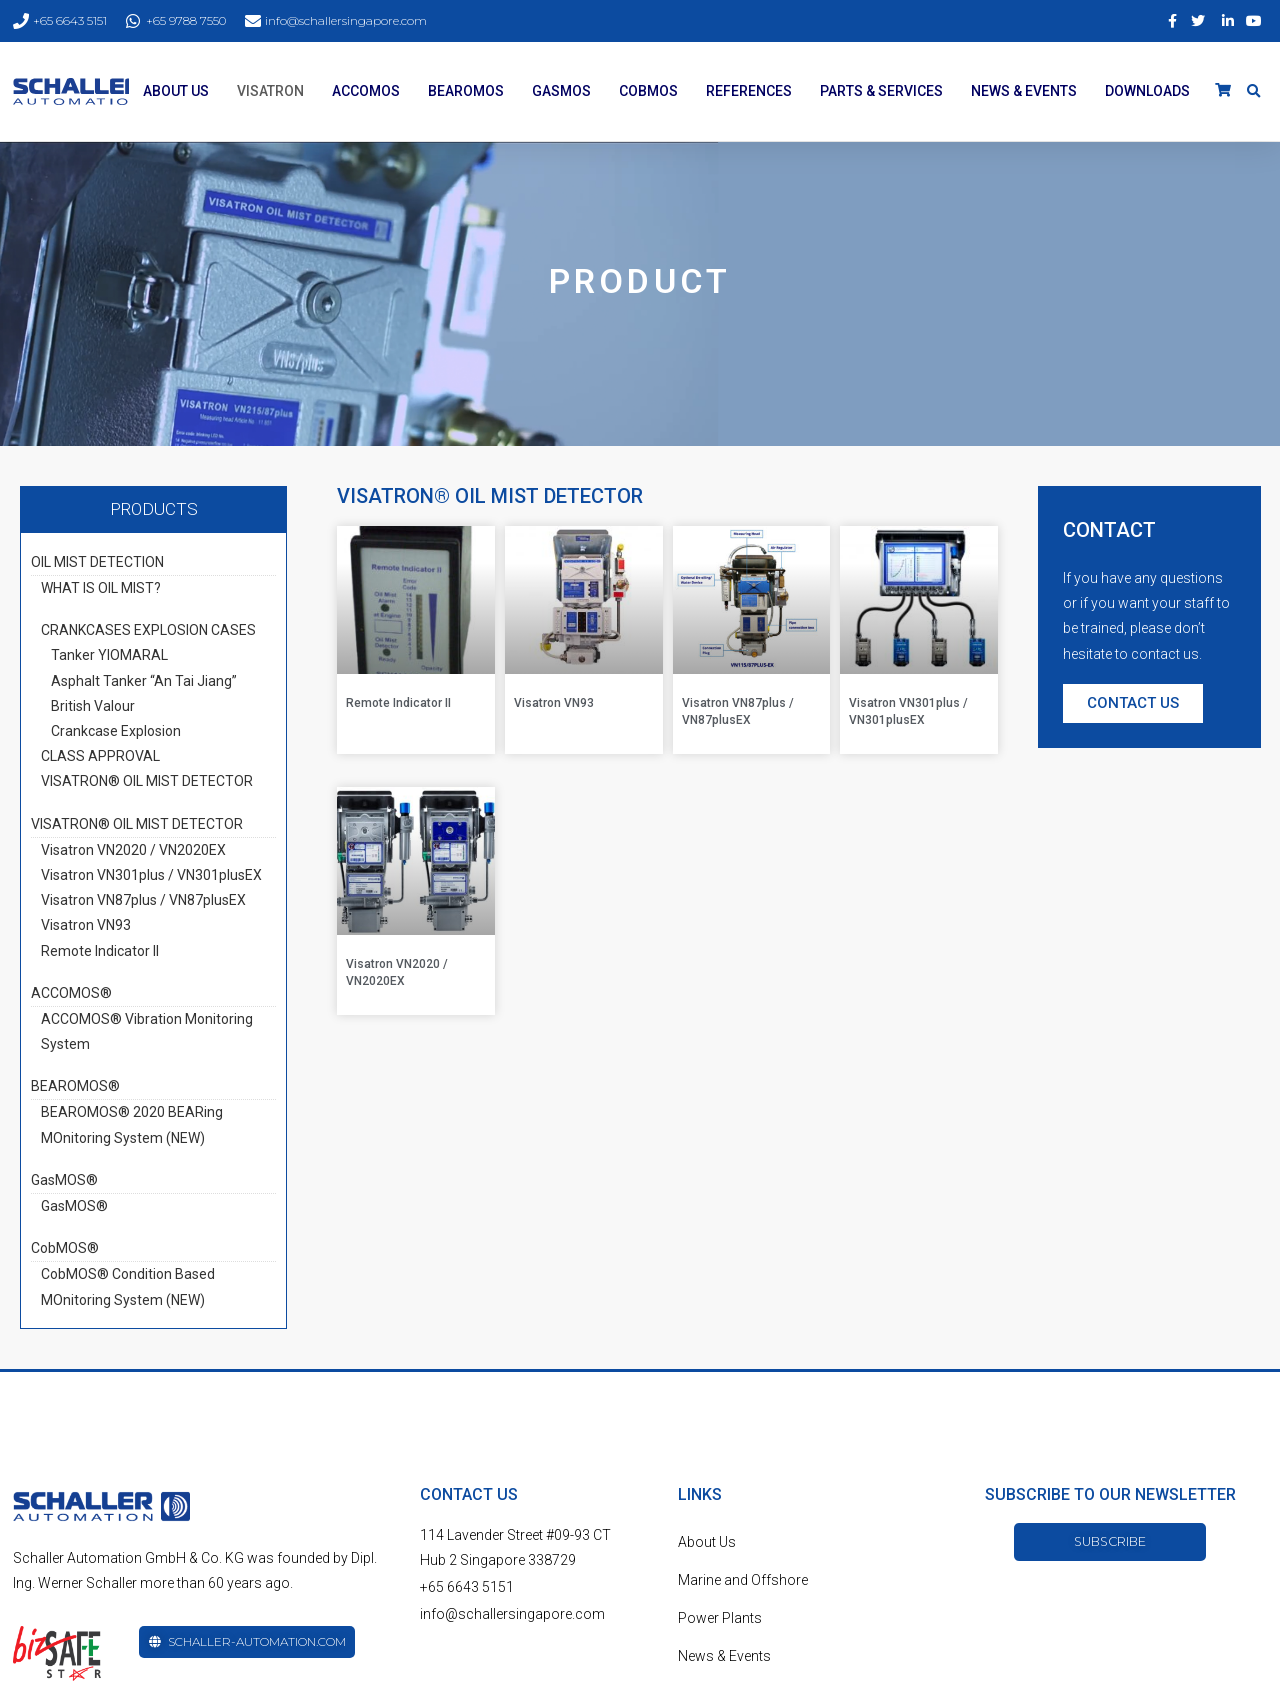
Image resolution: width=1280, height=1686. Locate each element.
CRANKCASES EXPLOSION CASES (148, 630)
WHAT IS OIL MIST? (101, 588)
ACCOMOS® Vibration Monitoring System (147, 1031)
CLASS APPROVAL (100, 756)
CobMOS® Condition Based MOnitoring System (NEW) (128, 1286)
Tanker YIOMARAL (109, 655)
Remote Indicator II (100, 951)
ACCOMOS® (71, 993)
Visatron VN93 (86, 925)
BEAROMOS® (75, 1086)
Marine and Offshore (743, 1580)
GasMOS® (64, 1180)
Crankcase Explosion (116, 731)
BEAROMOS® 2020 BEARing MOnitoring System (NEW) (132, 1124)
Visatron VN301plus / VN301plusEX (151, 875)
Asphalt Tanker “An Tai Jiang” (144, 681)
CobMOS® (65, 1248)
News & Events (724, 1656)
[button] (1133, 703)
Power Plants (720, 1618)
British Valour (93, 706)
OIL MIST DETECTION (97, 562)
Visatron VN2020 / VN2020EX (133, 850)
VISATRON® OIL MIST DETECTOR (147, 781)
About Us (707, 1542)
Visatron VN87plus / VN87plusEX (143, 900)
